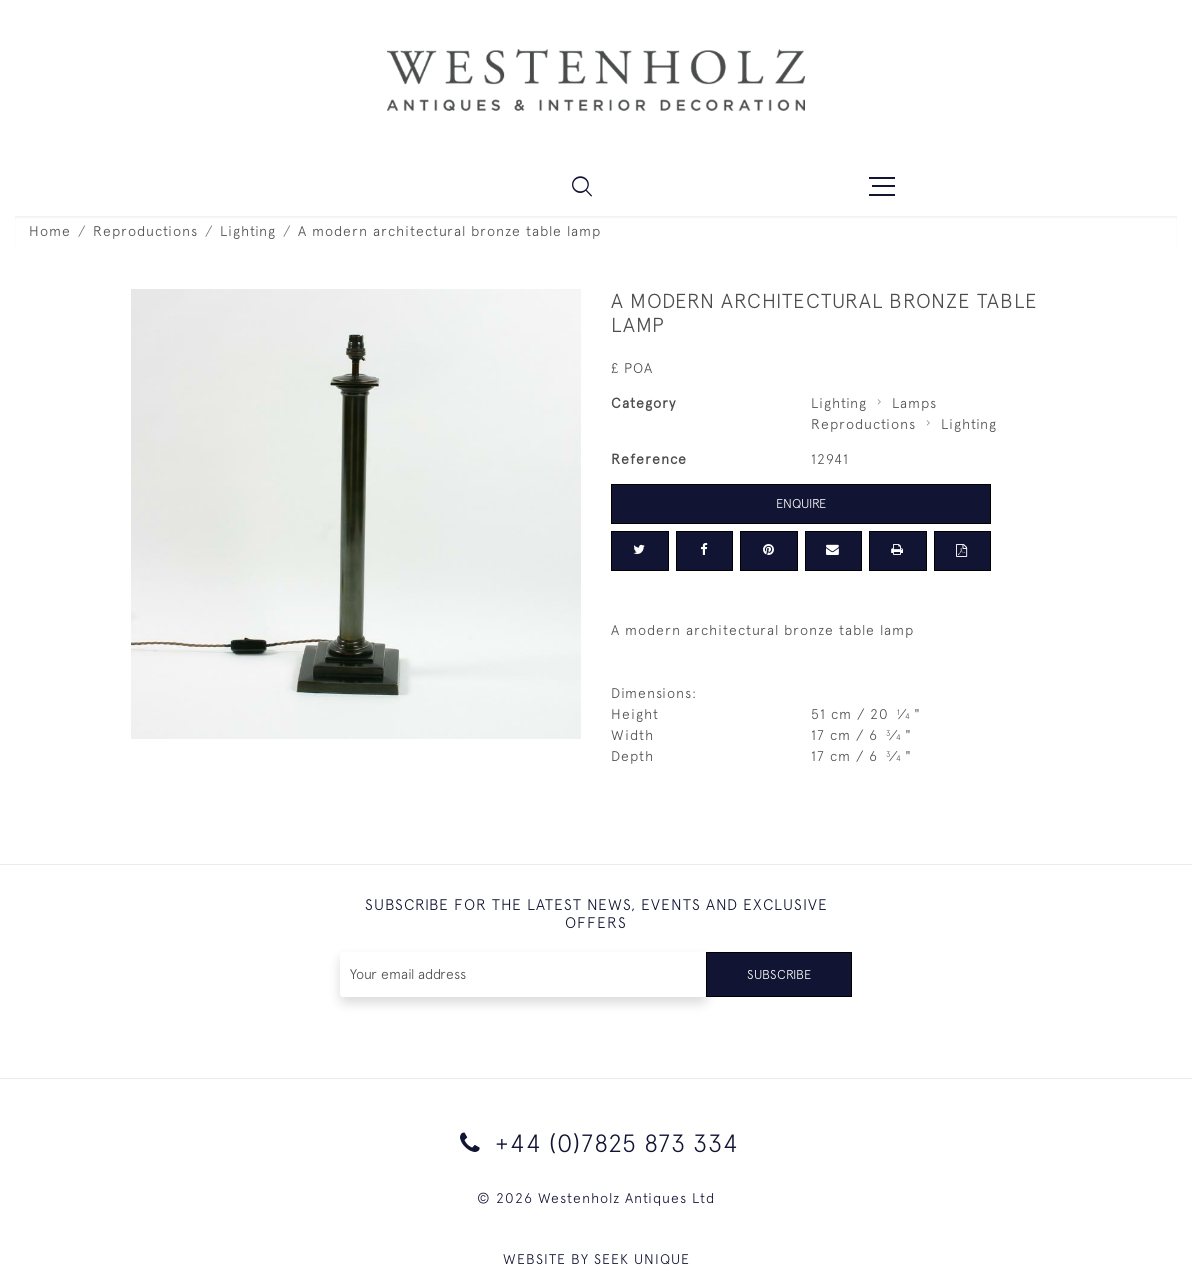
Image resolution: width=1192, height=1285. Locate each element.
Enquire (801, 503)
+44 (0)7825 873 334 (596, 1142)
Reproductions (145, 231)
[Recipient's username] (521, 974)
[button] (582, 186)
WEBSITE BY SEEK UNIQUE (596, 1259)
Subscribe (776, 974)
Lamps (914, 403)
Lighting (248, 231)
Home (50, 231)
